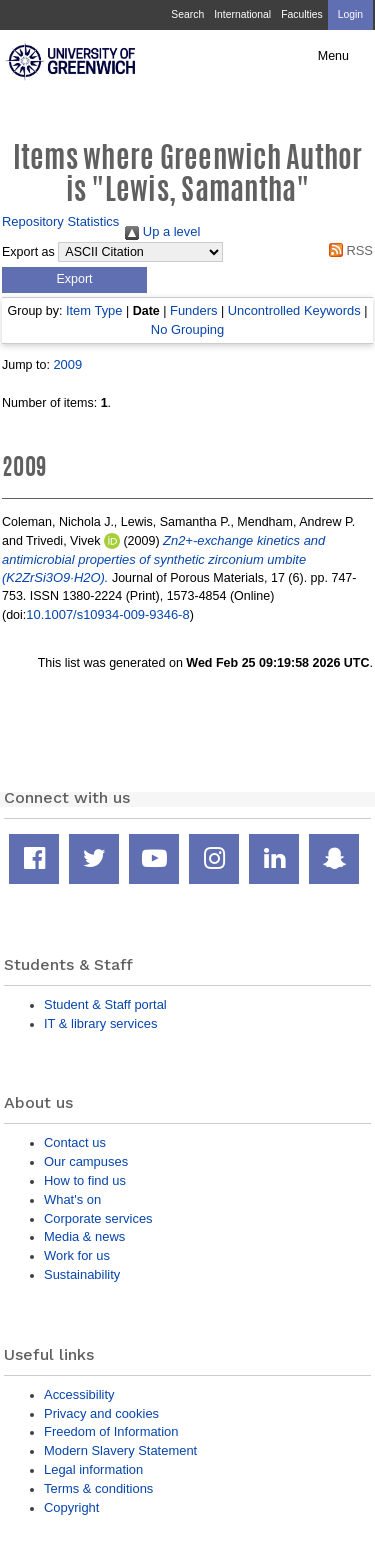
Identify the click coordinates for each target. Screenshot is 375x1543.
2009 (67, 364)
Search (187, 14)
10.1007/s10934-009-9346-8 (107, 614)
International (242, 14)
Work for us (77, 1255)
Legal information (93, 1469)
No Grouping (187, 329)
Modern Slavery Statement (120, 1450)
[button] (74, 280)
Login (350, 14)
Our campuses (86, 1161)
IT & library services (100, 1023)
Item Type (94, 310)
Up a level (162, 231)
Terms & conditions (98, 1488)
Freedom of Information (111, 1431)
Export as (28, 252)
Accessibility (79, 1394)
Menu (333, 56)
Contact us (75, 1142)
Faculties (301, 14)
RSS (347, 250)
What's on (72, 1199)
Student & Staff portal (105, 1004)
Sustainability (82, 1274)
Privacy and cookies (101, 1413)
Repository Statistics (60, 221)
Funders (193, 310)
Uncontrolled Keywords (294, 310)
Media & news (84, 1236)
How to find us (85, 1180)
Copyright (71, 1507)
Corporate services (98, 1218)
